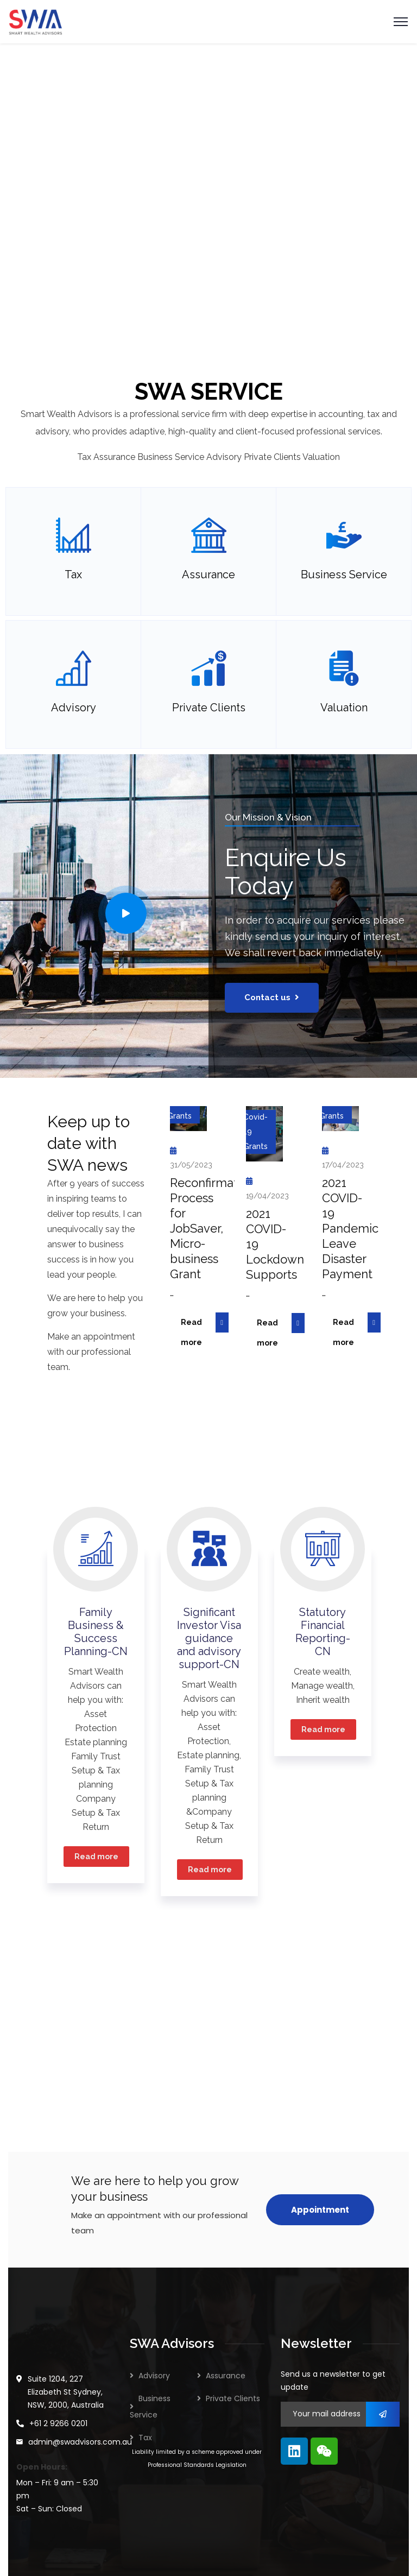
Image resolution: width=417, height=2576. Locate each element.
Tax (145, 2437)
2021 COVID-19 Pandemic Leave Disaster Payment (350, 1228)
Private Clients (233, 2398)
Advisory (154, 2375)
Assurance (225, 2375)
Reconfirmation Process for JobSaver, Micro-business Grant (212, 1228)
